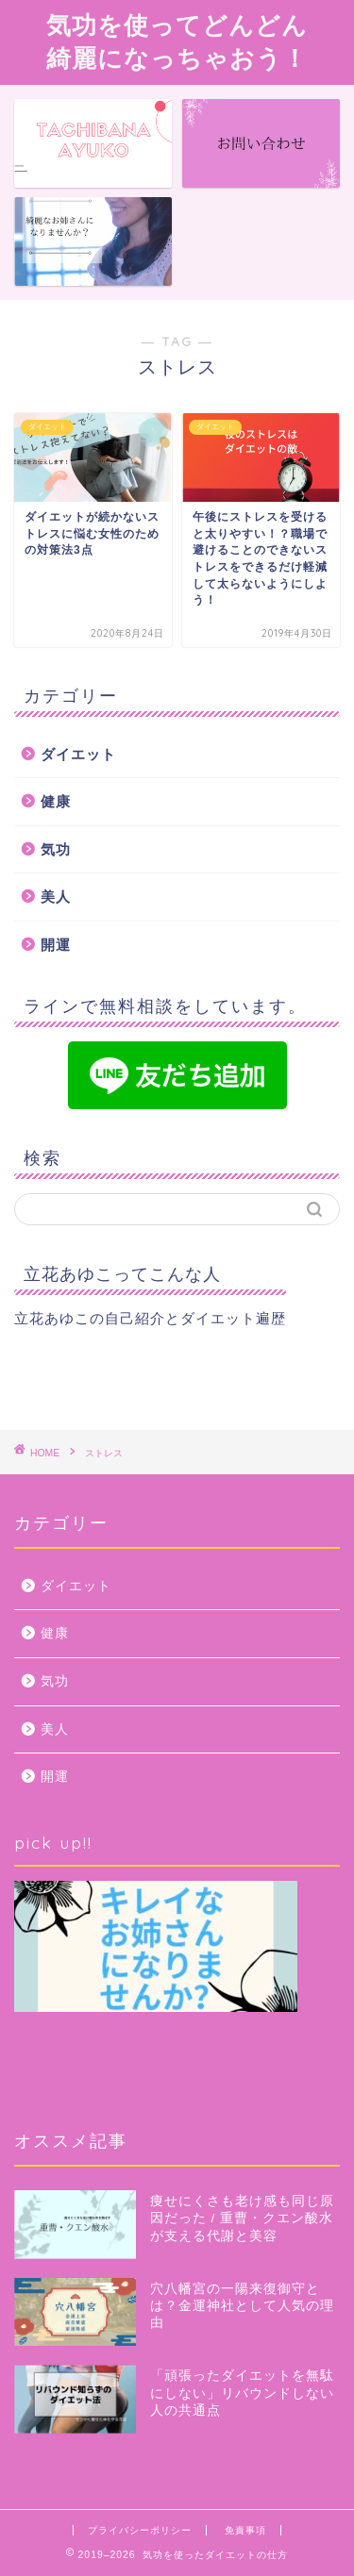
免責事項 (245, 2530)
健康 (56, 801)
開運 (56, 945)
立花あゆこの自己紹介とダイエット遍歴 (150, 1318)
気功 (56, 849)
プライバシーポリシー (140, 2530)
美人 (56, 897)
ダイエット (78, 754)
